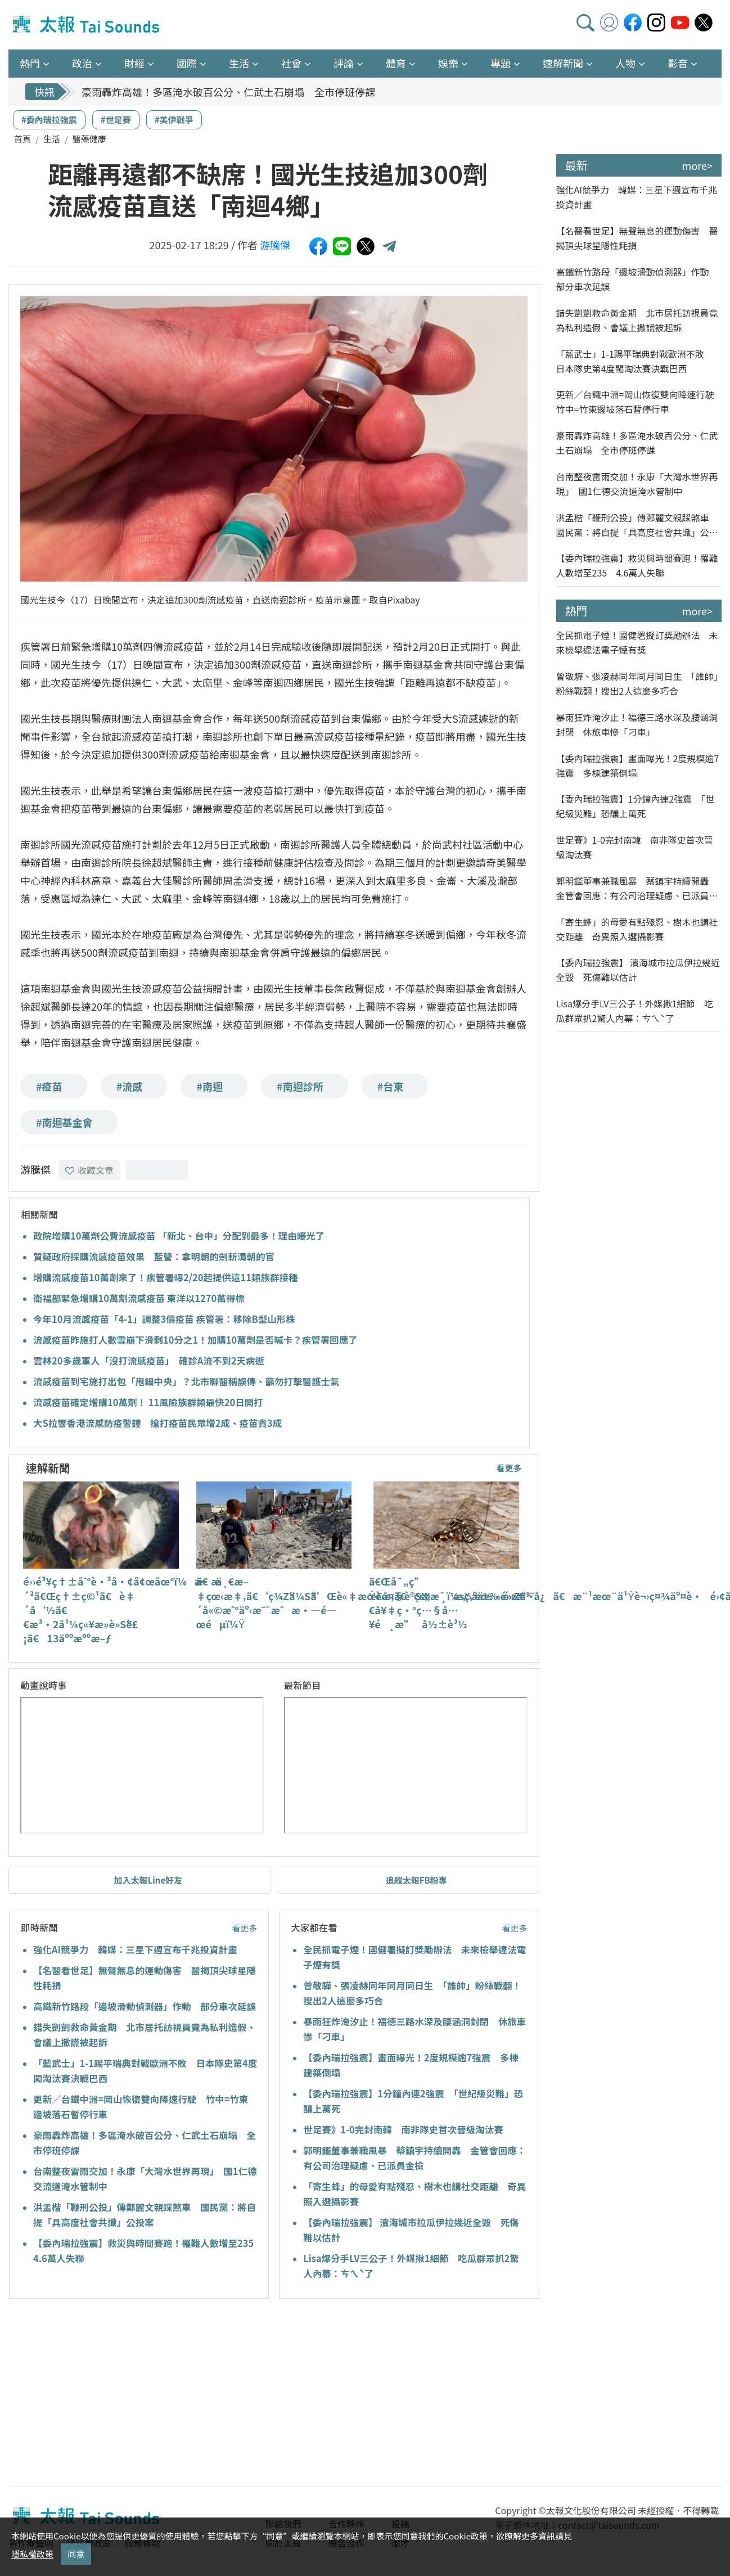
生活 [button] (239, 63)
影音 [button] (678, 63)
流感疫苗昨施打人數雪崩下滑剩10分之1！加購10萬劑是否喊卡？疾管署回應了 (195, 1339)
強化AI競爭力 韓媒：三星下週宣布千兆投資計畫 (135, 1949)
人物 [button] (625, 63)
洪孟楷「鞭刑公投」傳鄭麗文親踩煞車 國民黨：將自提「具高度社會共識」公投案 (637, 525)
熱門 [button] (30, 63)
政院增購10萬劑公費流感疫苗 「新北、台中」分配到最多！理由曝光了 (179, 1235)
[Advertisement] (111, 2394)
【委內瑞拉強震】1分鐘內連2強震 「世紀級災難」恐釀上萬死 (635, 806)
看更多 (508, 1468)
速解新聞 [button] (563, 63)
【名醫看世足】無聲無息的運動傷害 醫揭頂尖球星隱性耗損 (637, 238)
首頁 (22, 139)
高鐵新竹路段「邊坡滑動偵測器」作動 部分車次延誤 (144, 2006)
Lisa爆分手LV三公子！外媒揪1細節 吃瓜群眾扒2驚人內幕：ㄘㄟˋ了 (634, 1011)
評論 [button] (344, 63)
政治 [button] (82, 63)
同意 (75, 2554)
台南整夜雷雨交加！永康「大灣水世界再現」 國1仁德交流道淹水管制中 (637, 484)
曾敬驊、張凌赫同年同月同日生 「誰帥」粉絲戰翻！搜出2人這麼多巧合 (637, 683)
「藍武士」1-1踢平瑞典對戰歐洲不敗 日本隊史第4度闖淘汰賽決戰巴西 (634, 361)
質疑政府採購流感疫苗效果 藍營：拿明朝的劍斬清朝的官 (153, 1256)
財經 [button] (134, 63)
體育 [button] (396, 63)
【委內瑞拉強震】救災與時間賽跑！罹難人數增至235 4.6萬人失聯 (637, 565)
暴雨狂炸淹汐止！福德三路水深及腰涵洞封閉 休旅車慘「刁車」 (637, 724)
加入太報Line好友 (148, 1880)
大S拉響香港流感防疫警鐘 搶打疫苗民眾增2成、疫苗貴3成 (157, 1423)
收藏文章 (89, 1170)
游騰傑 (275, 244)
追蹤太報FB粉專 (416, 1880)
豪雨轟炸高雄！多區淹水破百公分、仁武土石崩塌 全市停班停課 (228, 91)
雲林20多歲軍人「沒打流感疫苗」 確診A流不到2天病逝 (148, 1360)
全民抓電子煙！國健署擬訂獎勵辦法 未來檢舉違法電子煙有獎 (637, 642)
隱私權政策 (32, 2554)
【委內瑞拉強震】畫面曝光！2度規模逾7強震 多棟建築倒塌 (637, 765)
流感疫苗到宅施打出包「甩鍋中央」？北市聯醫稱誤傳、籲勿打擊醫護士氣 (186, 1381)
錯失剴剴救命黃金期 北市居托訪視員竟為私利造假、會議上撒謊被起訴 (637, 320)
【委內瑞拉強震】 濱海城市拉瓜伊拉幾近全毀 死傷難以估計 (638, 970)
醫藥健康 (89, 139)
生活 (51, 139)
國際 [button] (187, 63)
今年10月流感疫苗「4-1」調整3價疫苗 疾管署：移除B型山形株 (164, 1319)
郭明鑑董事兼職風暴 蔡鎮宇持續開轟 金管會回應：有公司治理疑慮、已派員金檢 (637, 888)
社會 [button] (291, 63)
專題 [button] (500, 63)
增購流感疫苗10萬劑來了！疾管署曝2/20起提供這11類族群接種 (165, 1277)
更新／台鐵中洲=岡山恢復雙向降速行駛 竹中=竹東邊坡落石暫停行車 (639, 402)
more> (697, 165)
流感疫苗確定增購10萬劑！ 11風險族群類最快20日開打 (148, 1402)
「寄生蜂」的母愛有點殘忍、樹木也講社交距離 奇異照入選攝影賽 (637, 929)
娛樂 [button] (448, 63)
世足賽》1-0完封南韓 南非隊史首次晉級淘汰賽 (403, 2129)
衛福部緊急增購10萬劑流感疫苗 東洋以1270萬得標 (139, 1298)
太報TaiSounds (87, 24)
